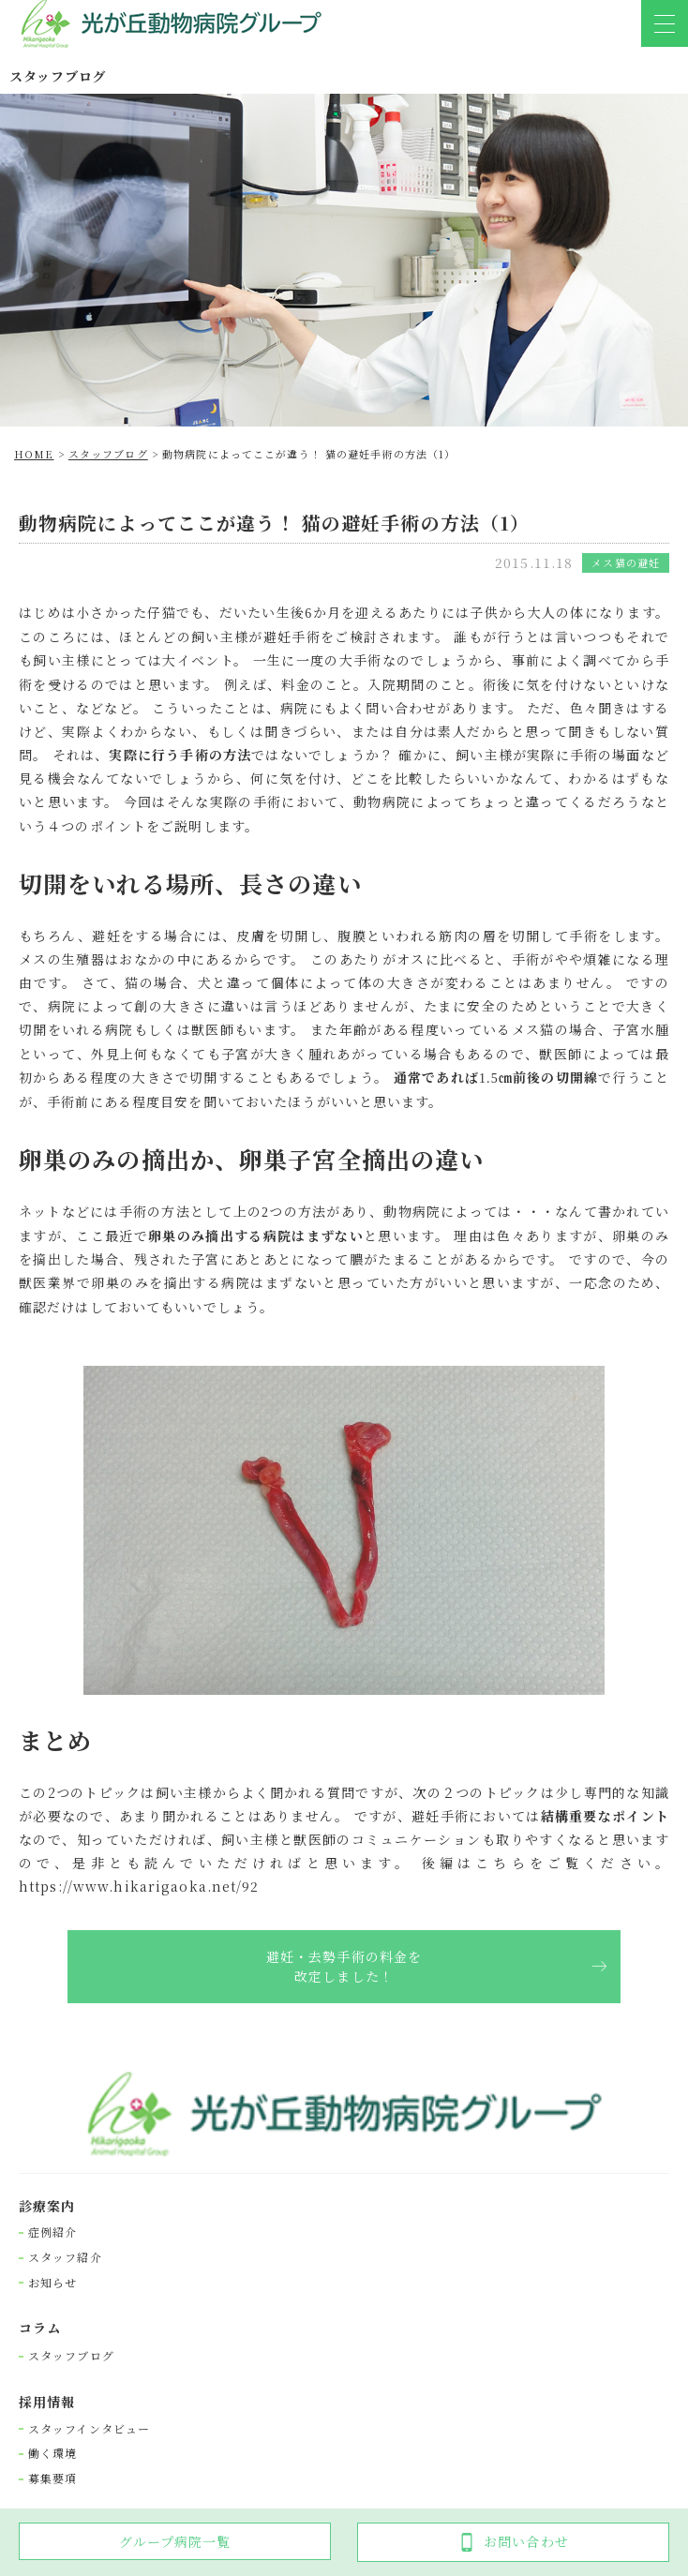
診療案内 (47, 2206)
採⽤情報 (47, 2402)
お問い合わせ (513, 2542)
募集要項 (52, 2478)
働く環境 (52, 2453)
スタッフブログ (71, 2355)
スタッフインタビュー (89, 2428)
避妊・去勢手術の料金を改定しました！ (344, 1966)
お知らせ (52, 2282)
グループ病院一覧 (175, 2541)
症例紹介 (52, 2231)
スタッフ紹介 (65, 2257)
